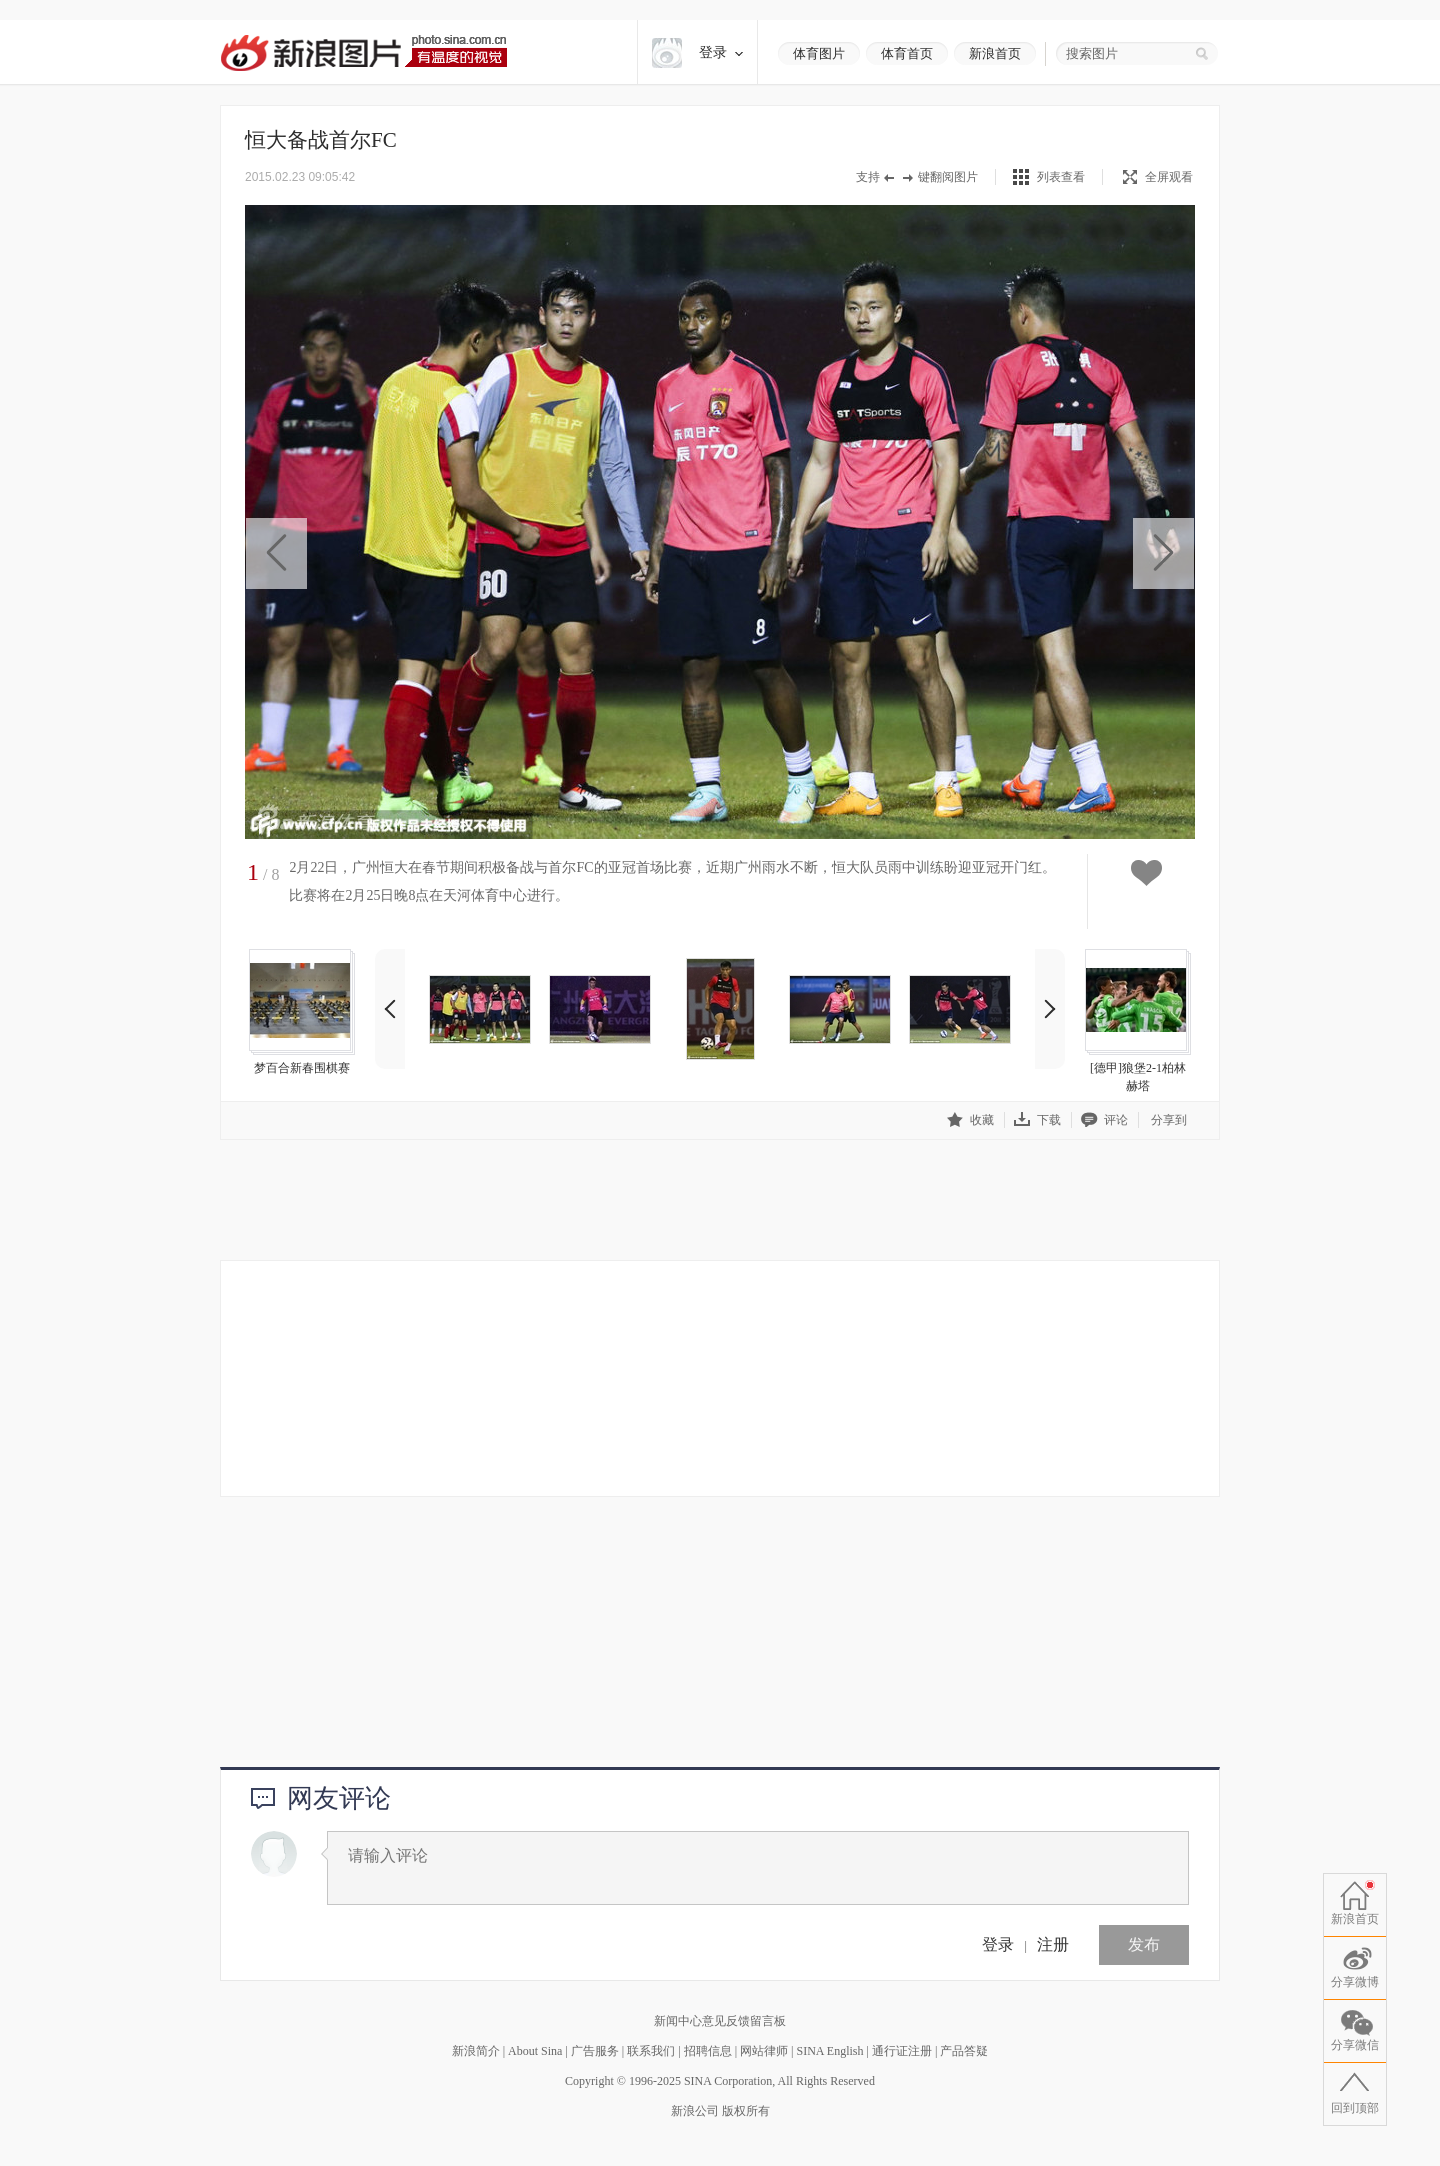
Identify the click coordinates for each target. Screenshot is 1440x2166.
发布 (1144, 1944)
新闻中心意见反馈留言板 (720, 2021)
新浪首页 (995, 53)
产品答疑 (964, 2051)
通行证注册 (902, 2051)
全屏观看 (1158, 177)
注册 (1053, 1944)
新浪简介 (476, 2051)
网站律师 (764, 2051)
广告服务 (595, 2051)
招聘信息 (708, 2051)
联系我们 (651, 2051)
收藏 (970, 1119)
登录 (998, 1944)
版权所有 (746, 2111)
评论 (1104, 1119)
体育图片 (819, 53)
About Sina (535, 2051)
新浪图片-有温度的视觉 (363, 52)
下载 (1037, 1119)
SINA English (829, 2051)
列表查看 (1061, 177)
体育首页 (907, 53)
